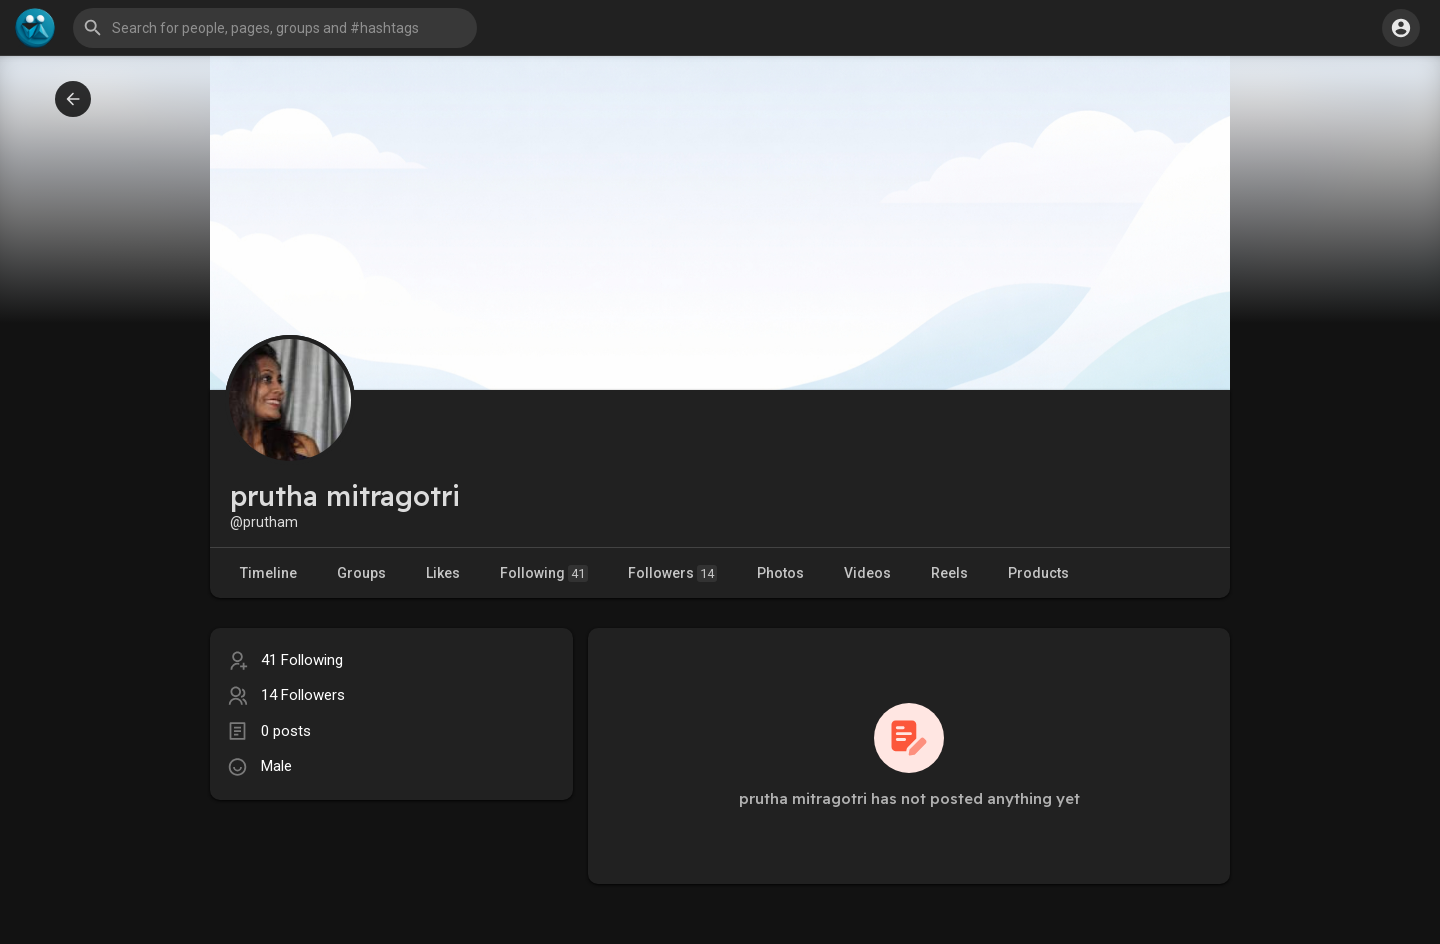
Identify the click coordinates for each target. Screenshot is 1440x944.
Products (1038, 573)
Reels (949, 573)
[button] (275, 28)
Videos (867, 573)
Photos (780, 573)
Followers (672, 573)
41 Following (302, 660)
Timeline (268, 573)
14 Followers (303, 695)
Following (544, 573)
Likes (443, 573)
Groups (361, 573)
